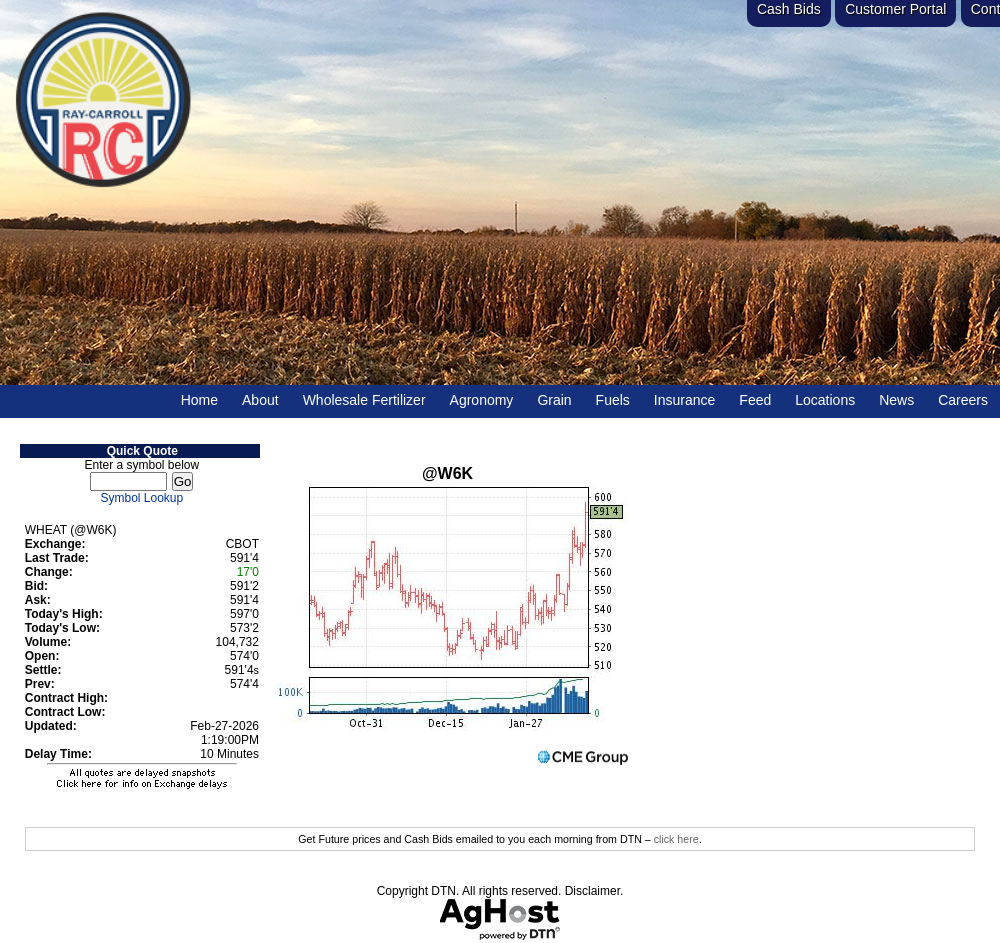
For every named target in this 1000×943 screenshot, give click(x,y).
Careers (963, 400)
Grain (554, 400)
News (896, 400)
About (260, 400)
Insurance (684, 400)
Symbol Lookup (142, 498)
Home (199, 400)
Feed (755, 400)
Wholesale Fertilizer (364, 400)
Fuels (613, 400)
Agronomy (482, 400)
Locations (825, 400)
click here (676, 839)
